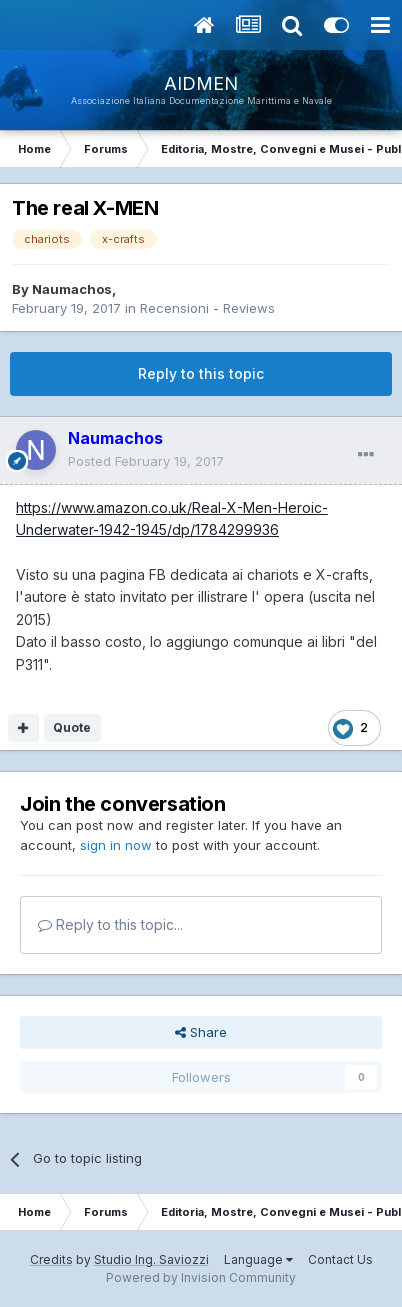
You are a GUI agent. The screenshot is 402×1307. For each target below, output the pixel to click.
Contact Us (340, 1259)
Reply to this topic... (110, 924)
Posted (146, 461)
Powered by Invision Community (201, 1277)
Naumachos (72, 289)
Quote (72, 727)
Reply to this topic (201, 373)
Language (258, 1259)
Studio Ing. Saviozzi (151, 1259)
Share (201, 1032)
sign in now (116, 845)
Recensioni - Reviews (207, 308)
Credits (51, 1259)
